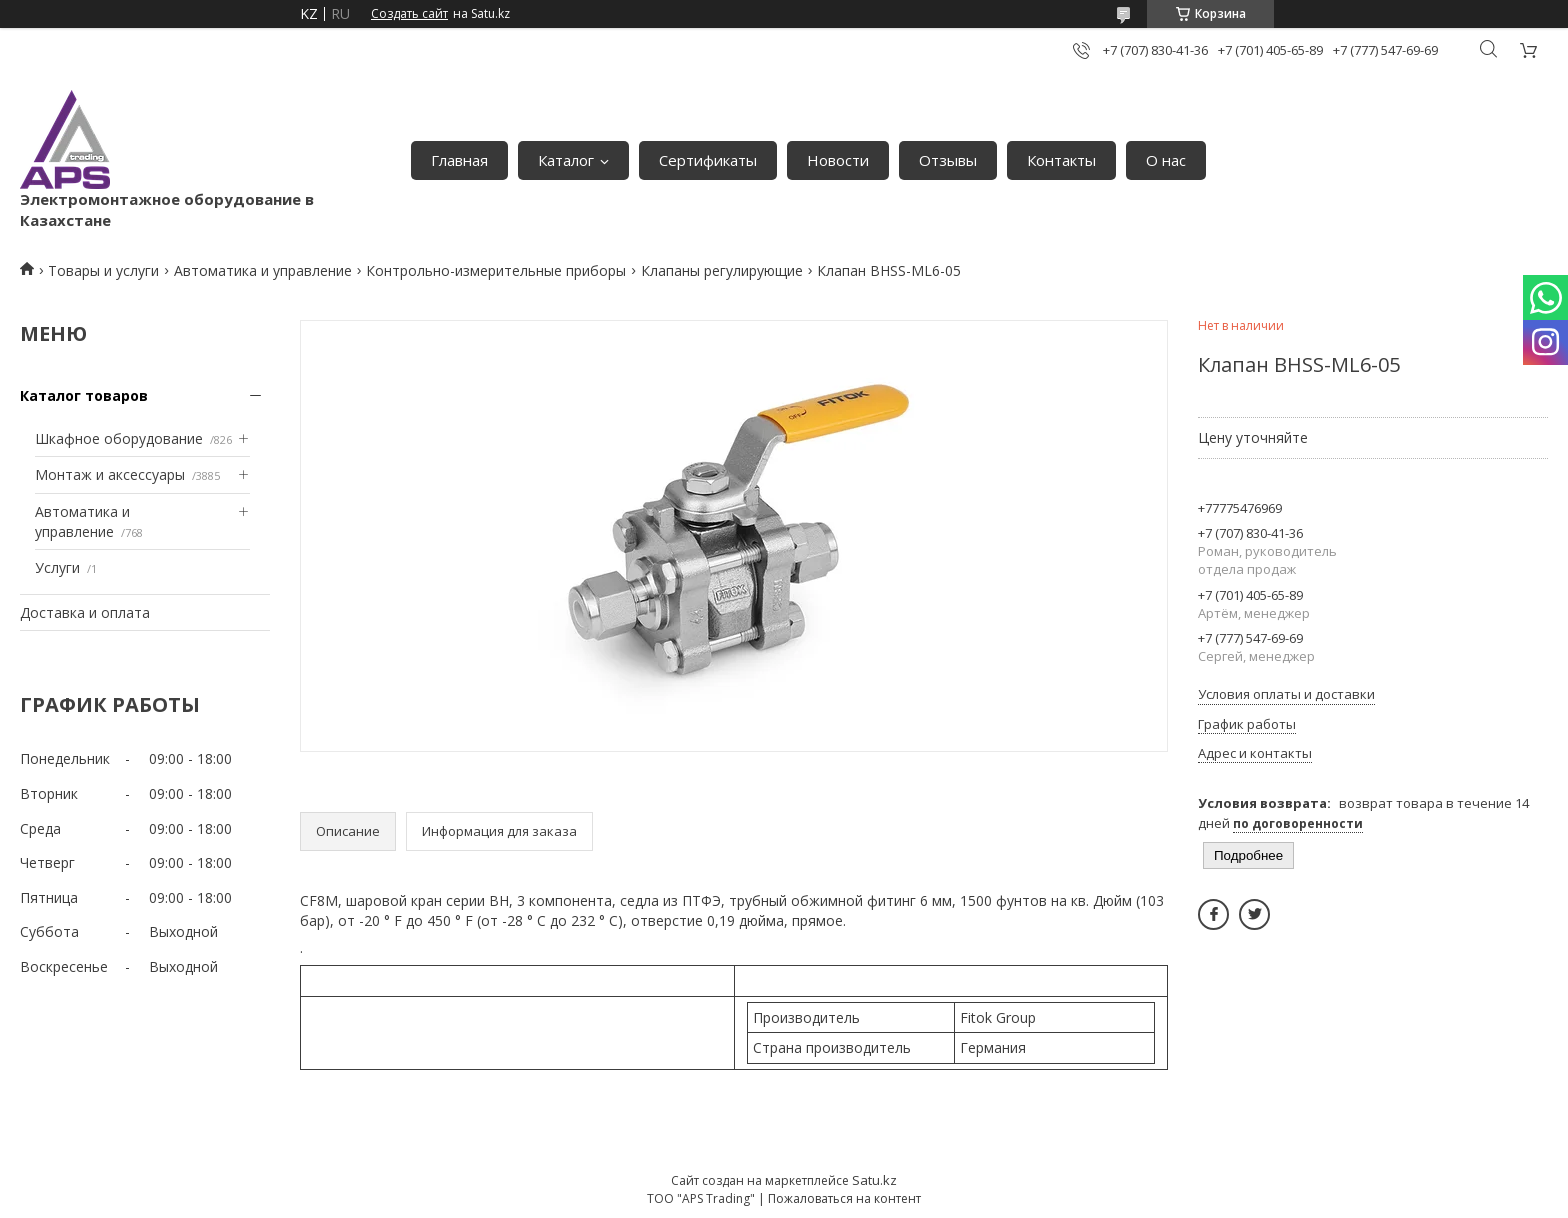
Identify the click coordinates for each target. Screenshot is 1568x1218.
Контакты (1061, 160)
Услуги (57, 567)
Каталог (566, 160)
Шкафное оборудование (119, 438)
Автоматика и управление (263, 270)
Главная (459, 160)
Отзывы (948, 160)
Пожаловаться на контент (844, 1198)
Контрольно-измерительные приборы (496, 270)
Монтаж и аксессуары (110, 474)
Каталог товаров (84, 395)
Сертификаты (708, 160)
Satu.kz (874, 1180)
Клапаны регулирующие (722, 270)
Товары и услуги (103, 270)
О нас (1166, 160)
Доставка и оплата (85, 612)
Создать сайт (409, 14)
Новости (838, 160)
